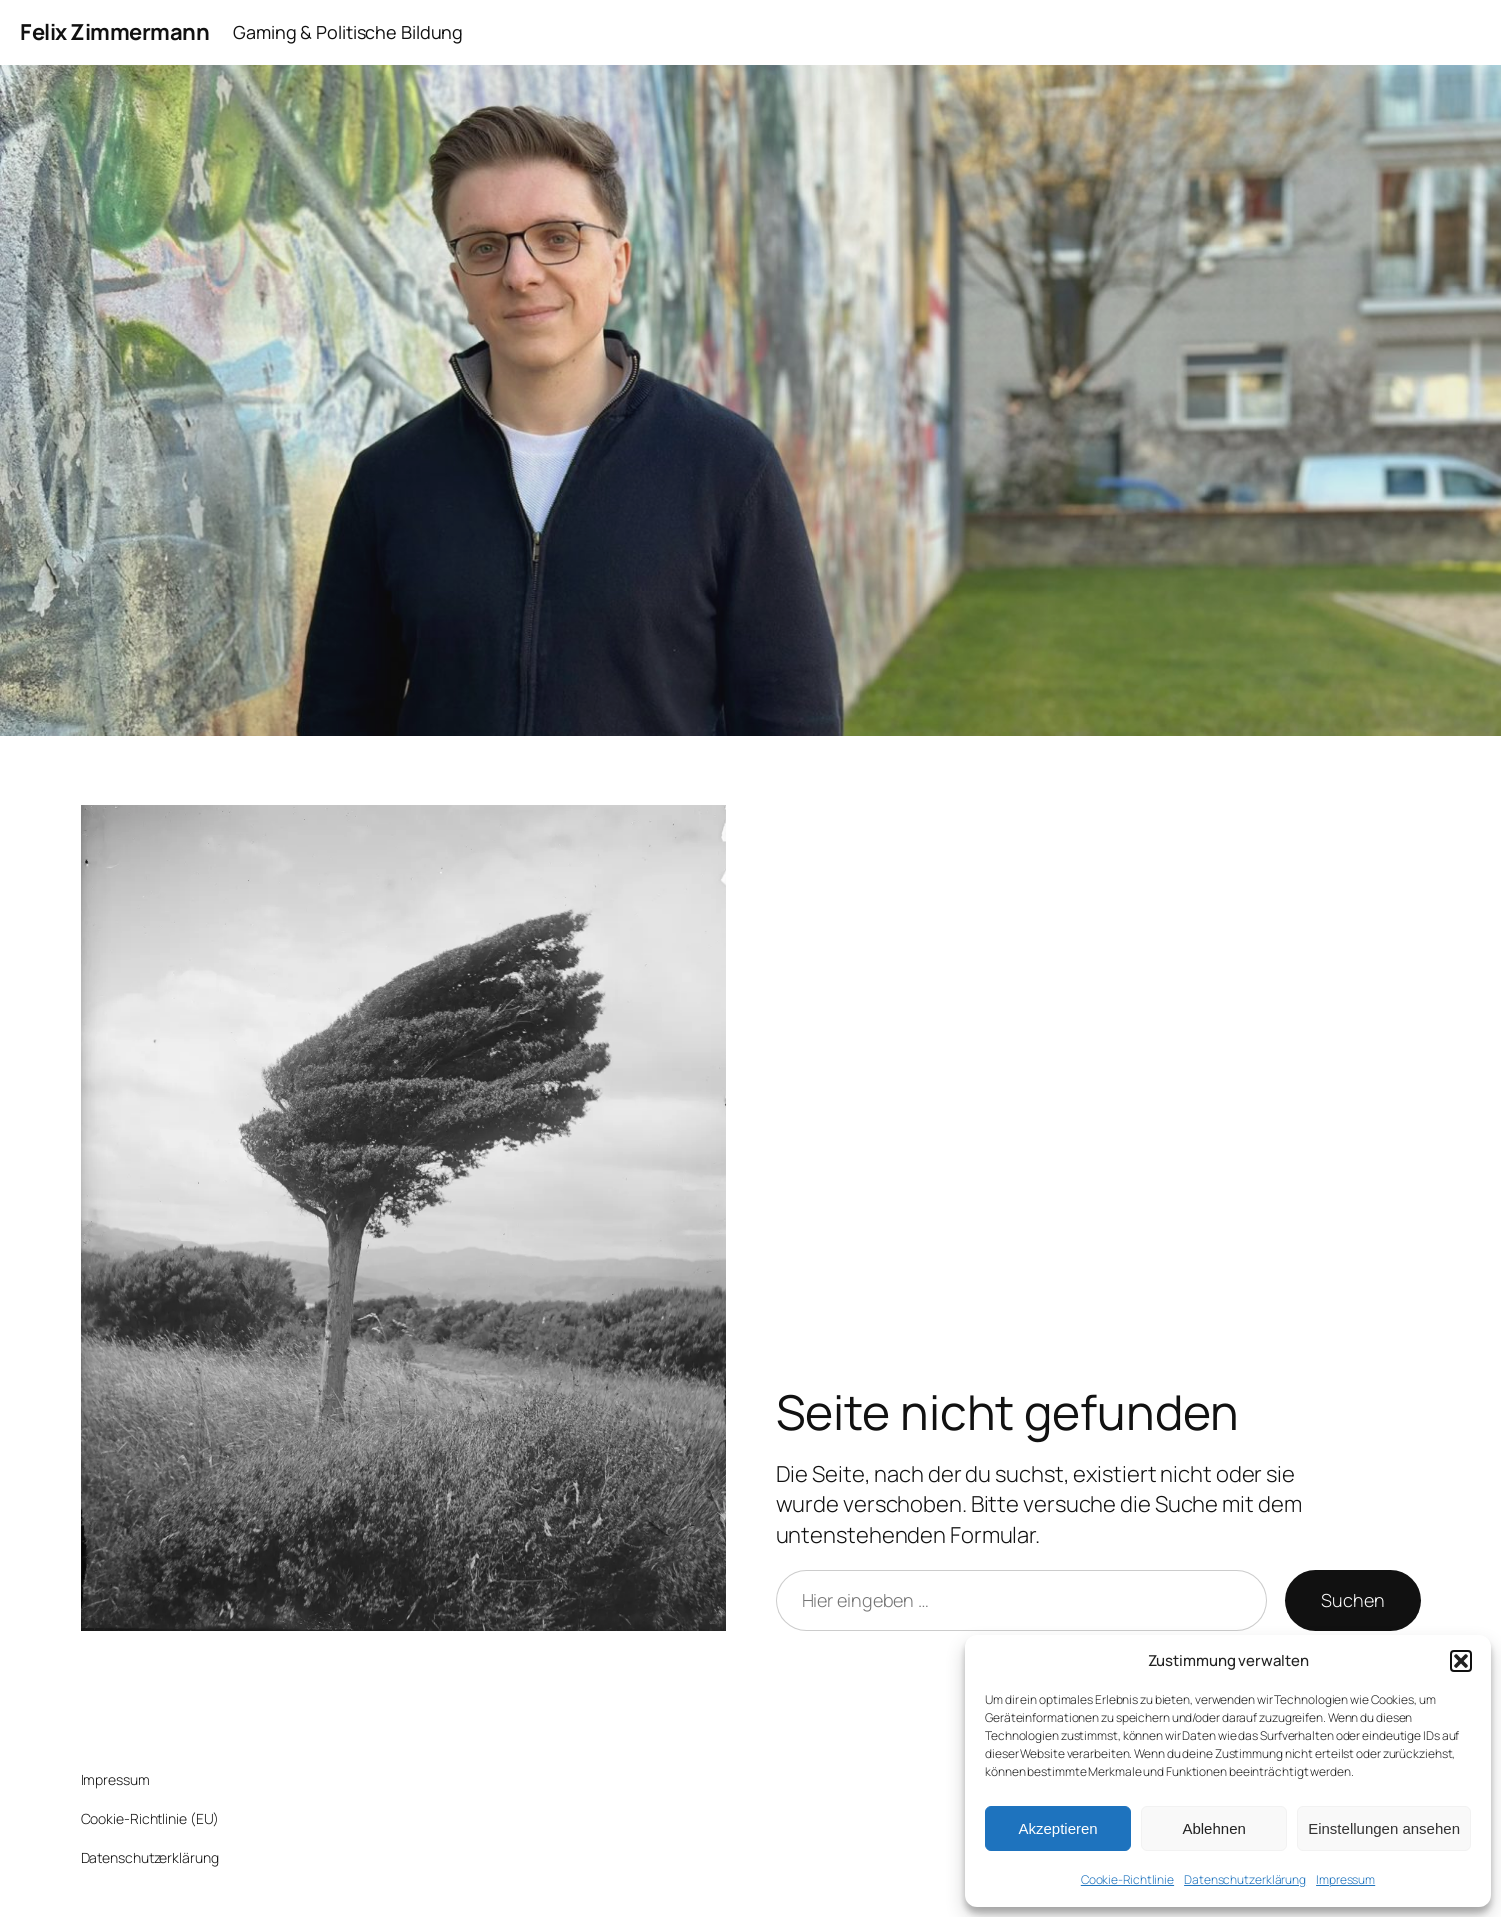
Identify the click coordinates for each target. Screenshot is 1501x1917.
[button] (1461, 1661)
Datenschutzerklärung (1245, 1879)
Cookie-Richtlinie (1127, 1879)
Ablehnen (1213, 1828)
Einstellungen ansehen (1384, 1828)
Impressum (1345, 1879)
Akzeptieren (1057, 1828)
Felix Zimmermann (114, 32)
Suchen (1352, 1600)
